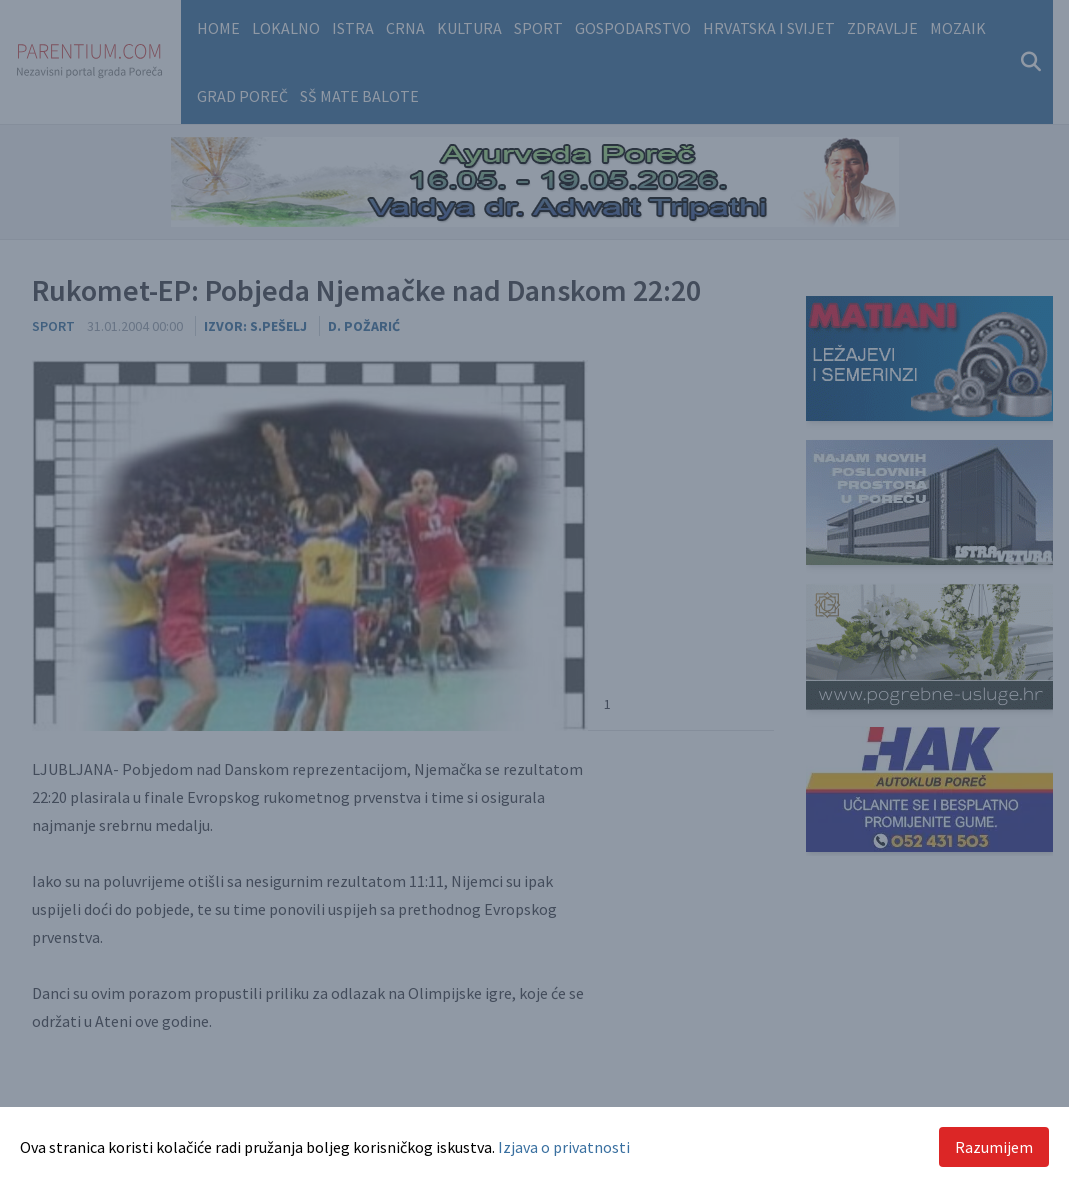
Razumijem (994, 1147)
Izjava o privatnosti (564, 1147)
